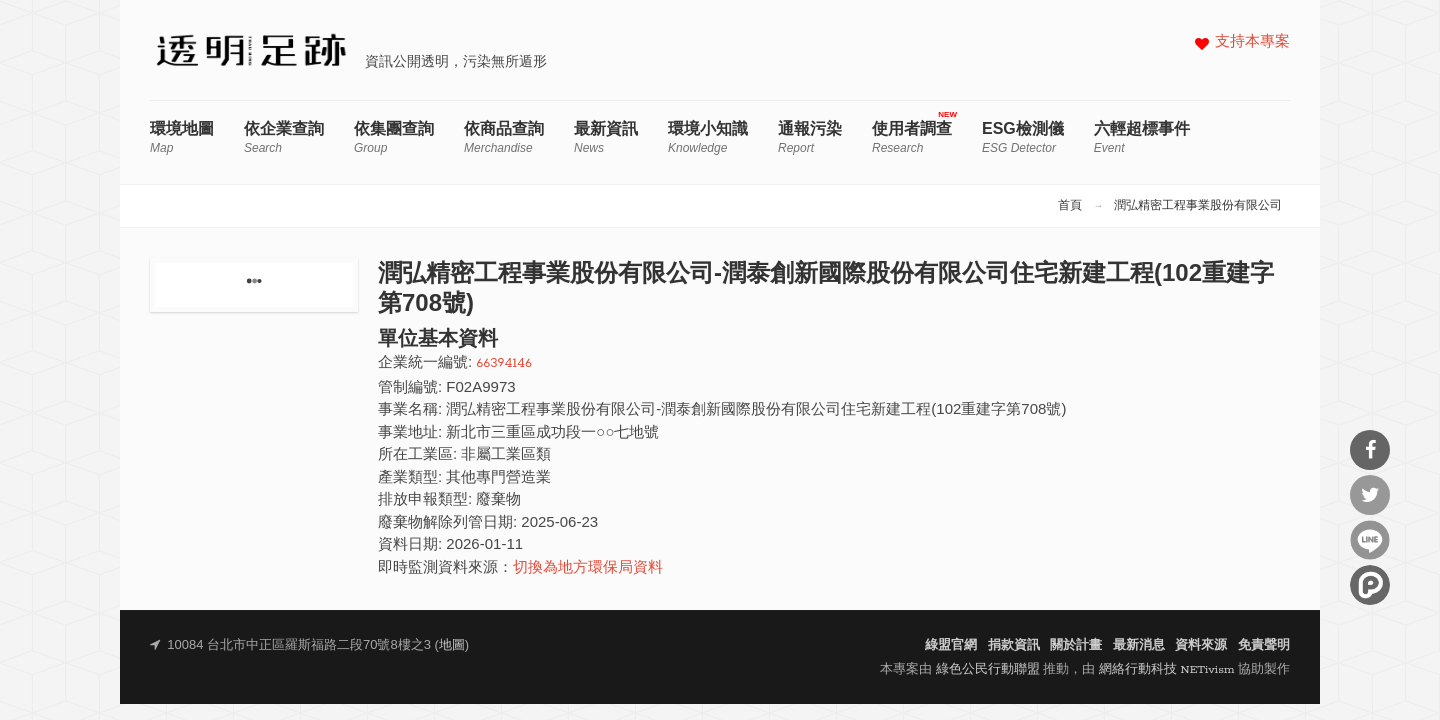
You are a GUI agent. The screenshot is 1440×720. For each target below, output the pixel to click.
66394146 (504, 363)
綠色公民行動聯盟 (988, 669)
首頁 (1070, 206)
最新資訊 (606, 137)
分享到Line (1370, 540)
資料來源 (1201, 645)
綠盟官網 (951, 645)
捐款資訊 (1014, 645)
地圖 (452, 645)
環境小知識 (708, 137)
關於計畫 (1076, 645)
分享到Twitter (1370, 495)
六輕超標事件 (1142, 137)
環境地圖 (182, 137)
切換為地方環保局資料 (588, 568)
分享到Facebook (1370, 450)
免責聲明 (1264, 645)
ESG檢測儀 (1023, 137)
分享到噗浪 (1370, 585)
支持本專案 (1252, 42)
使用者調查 (912, 137)
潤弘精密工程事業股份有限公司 (1198, 206)
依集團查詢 (394, 137)
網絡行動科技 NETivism (1167, 669)
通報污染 (810, 137)
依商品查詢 (504, 137)
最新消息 (1139, 645)
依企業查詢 (284, 137)
